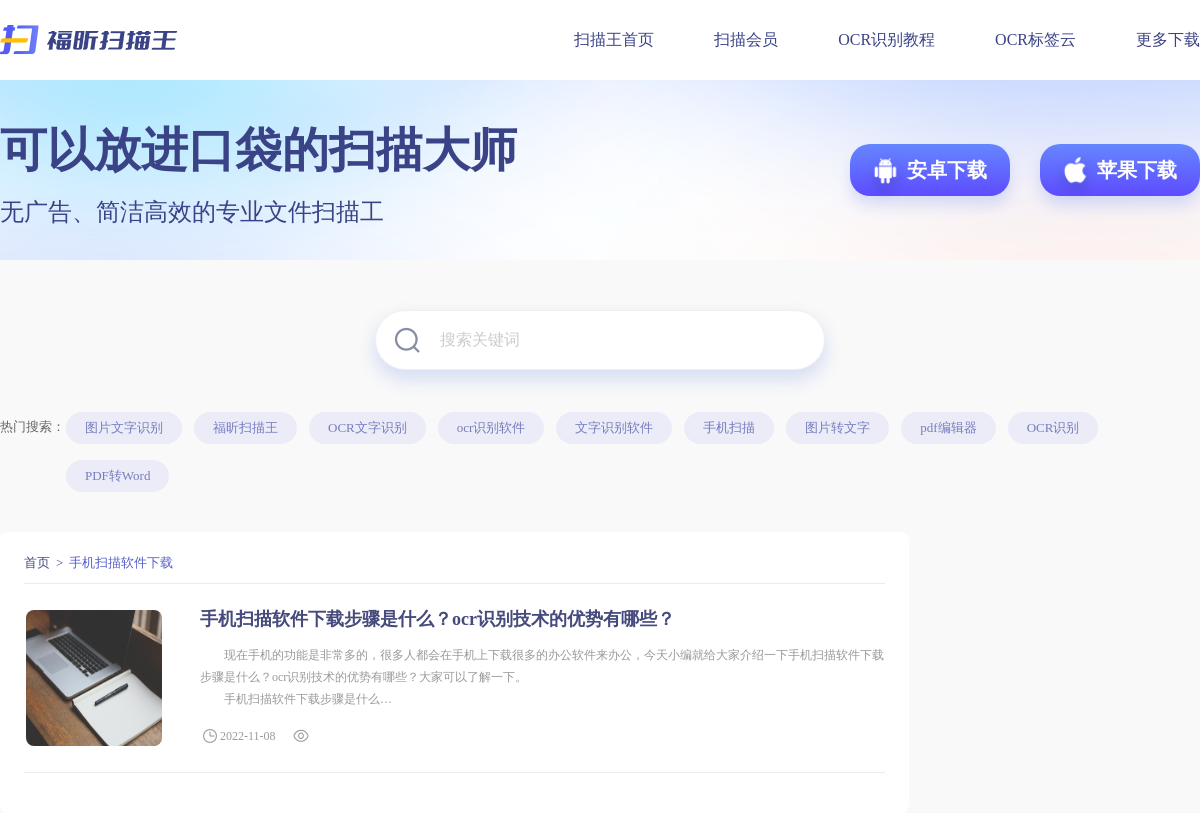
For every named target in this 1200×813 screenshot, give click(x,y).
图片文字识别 (124, 427)
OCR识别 (1053, 427)
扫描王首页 (614, 39)
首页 (37, 562)
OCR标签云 (1035, 39)
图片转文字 (837, 427)
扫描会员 (746, 39)
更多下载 (1168, 39)
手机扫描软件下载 (121, 562)
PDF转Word (117, 475)
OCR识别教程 (886, 39)
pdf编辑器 (948, 427)
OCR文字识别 (367, 427)
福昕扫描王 (245, 427)
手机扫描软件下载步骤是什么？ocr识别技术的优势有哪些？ (437, 619)
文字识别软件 (614, 427)
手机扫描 (729, 427)
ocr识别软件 (491, 427)
